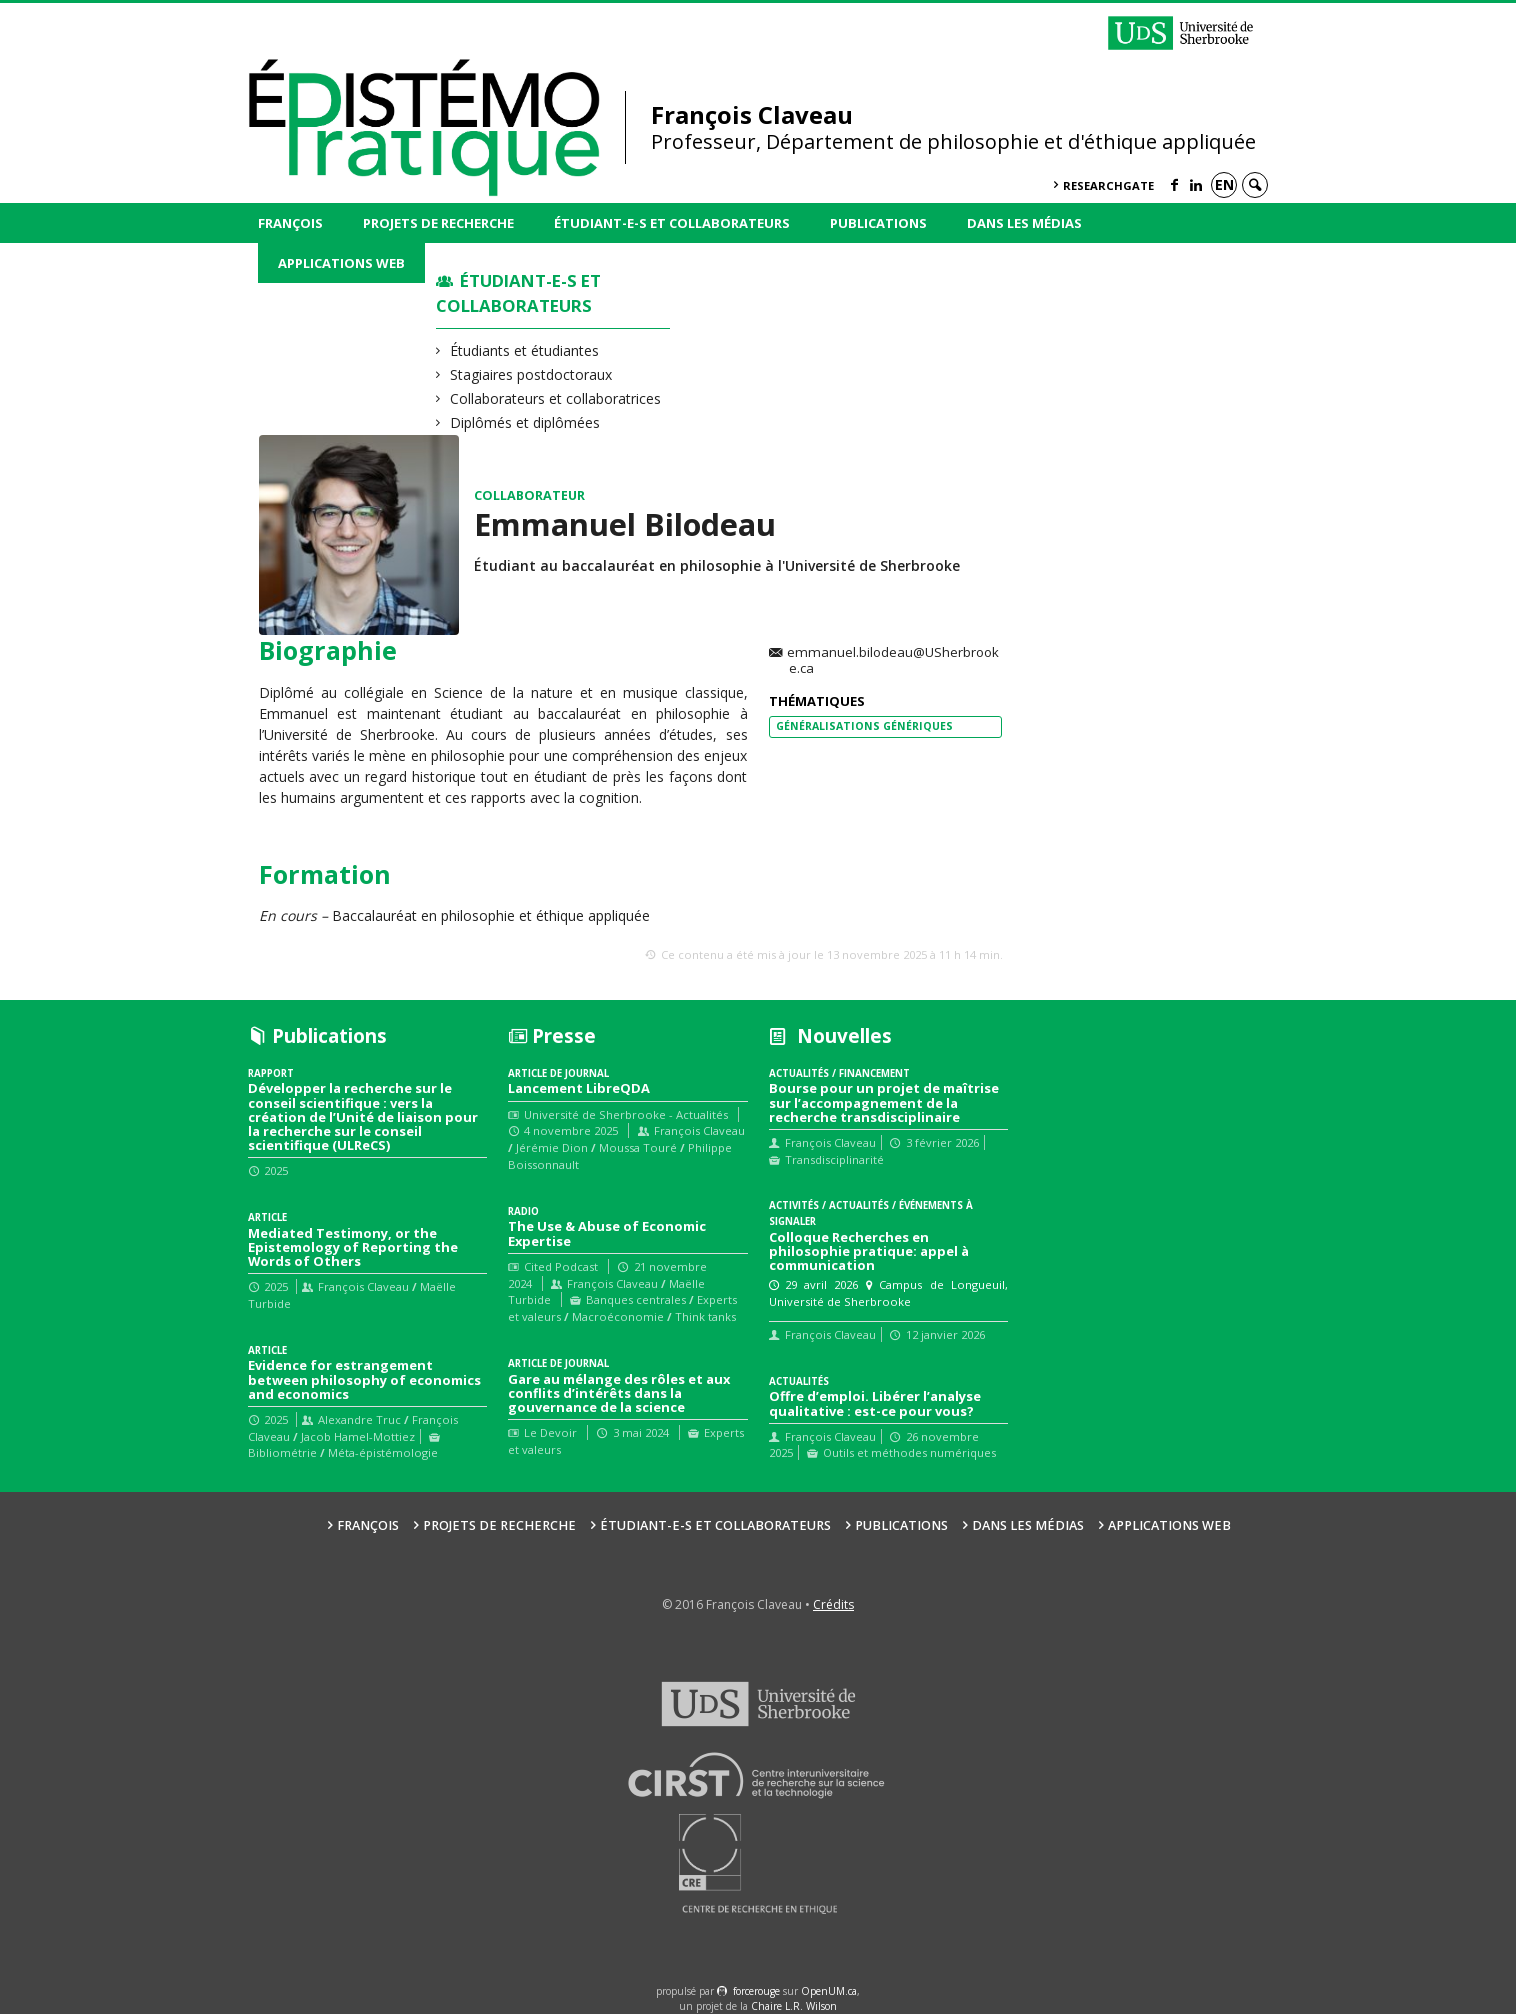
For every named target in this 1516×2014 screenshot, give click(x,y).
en (1224, 184)
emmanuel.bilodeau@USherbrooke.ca (893, 661)
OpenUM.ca (829, 1991)
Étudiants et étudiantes (525, 350)
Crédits (833, 1604)
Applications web (341, 263)
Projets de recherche (438, 223)
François (290, 223)
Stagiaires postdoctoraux (531, 374)
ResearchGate (1108, 185)
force (756, 1991)
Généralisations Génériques (864, 726)
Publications (878, 223)
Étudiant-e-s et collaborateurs (672, 223)
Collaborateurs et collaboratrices (556, 398)
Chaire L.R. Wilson (794, 2006)
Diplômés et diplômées (525, 422)
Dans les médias (1024, 223)
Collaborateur (529, 495)
